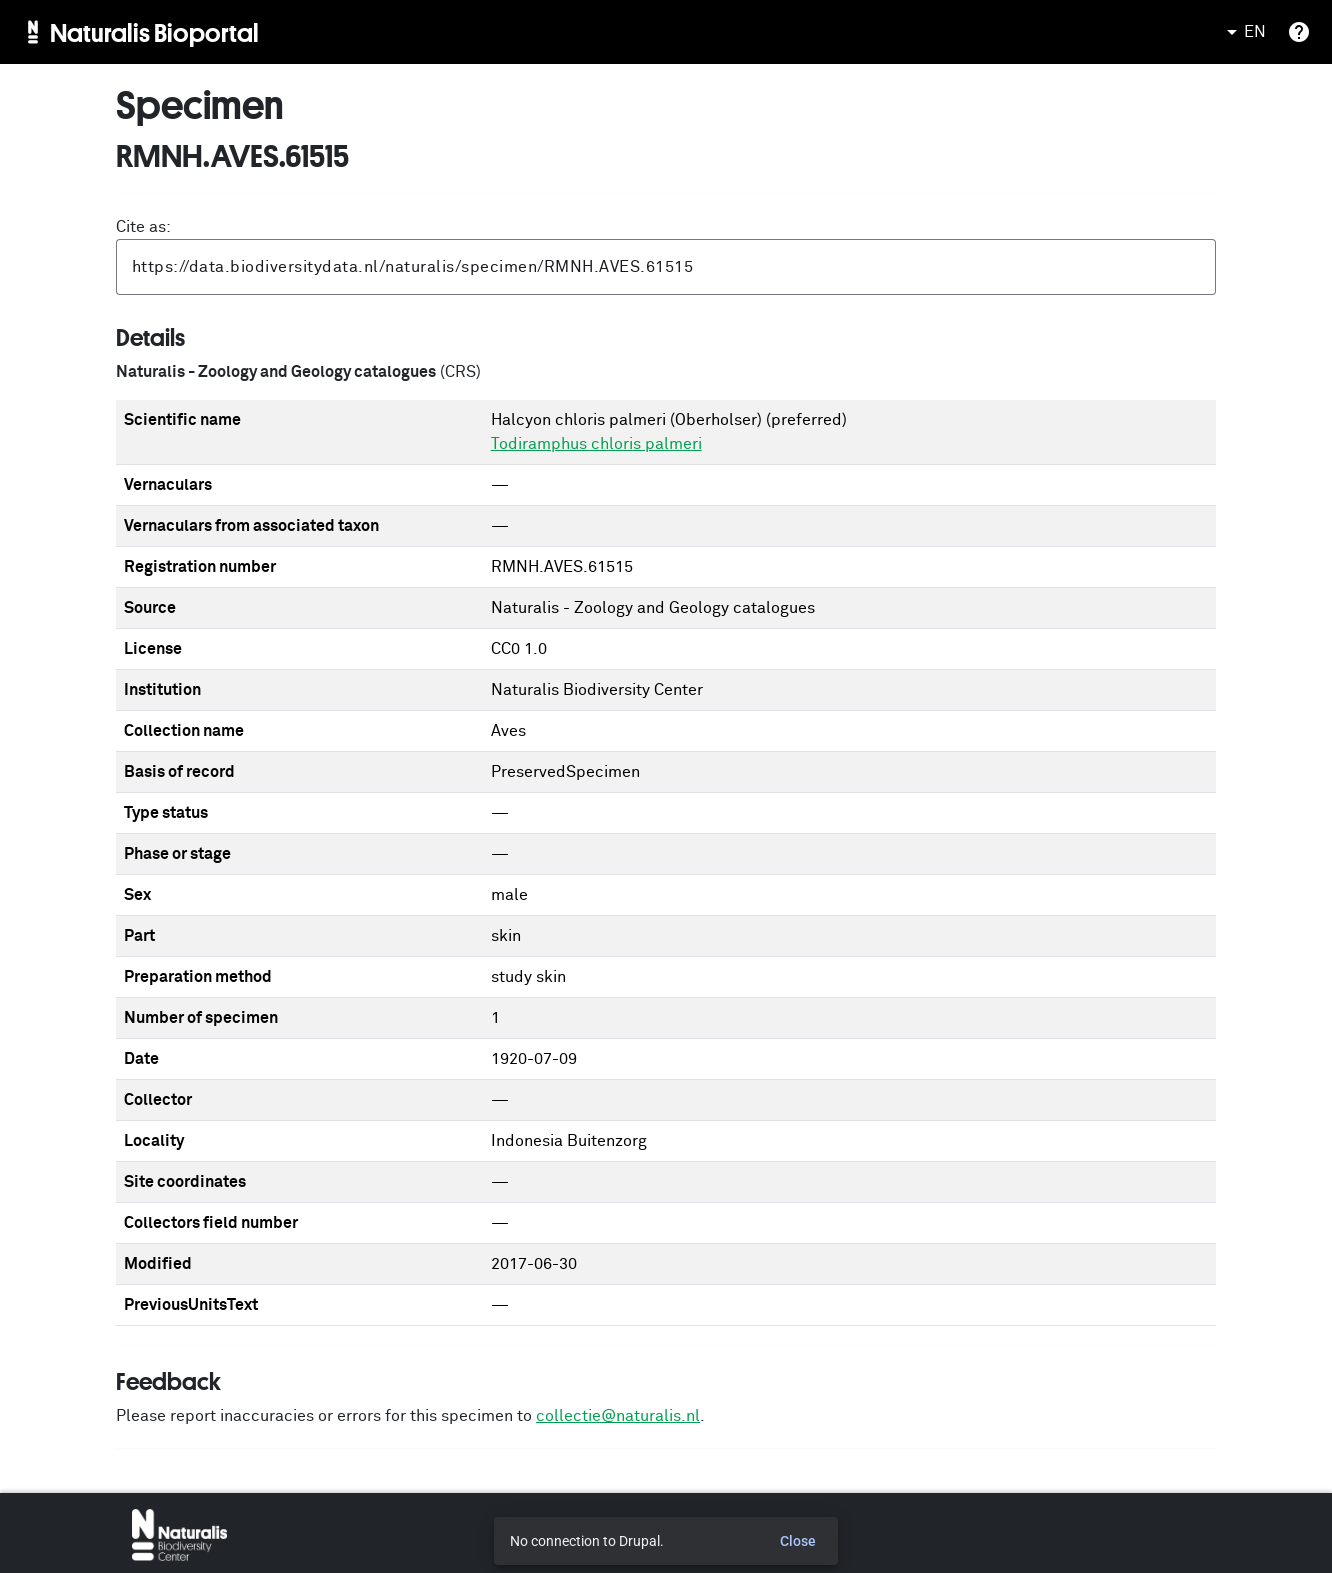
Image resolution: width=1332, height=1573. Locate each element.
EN (1243, 32)
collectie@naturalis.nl (618, 1416)
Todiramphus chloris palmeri (596, 444)
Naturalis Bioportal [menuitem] (154, 32)
